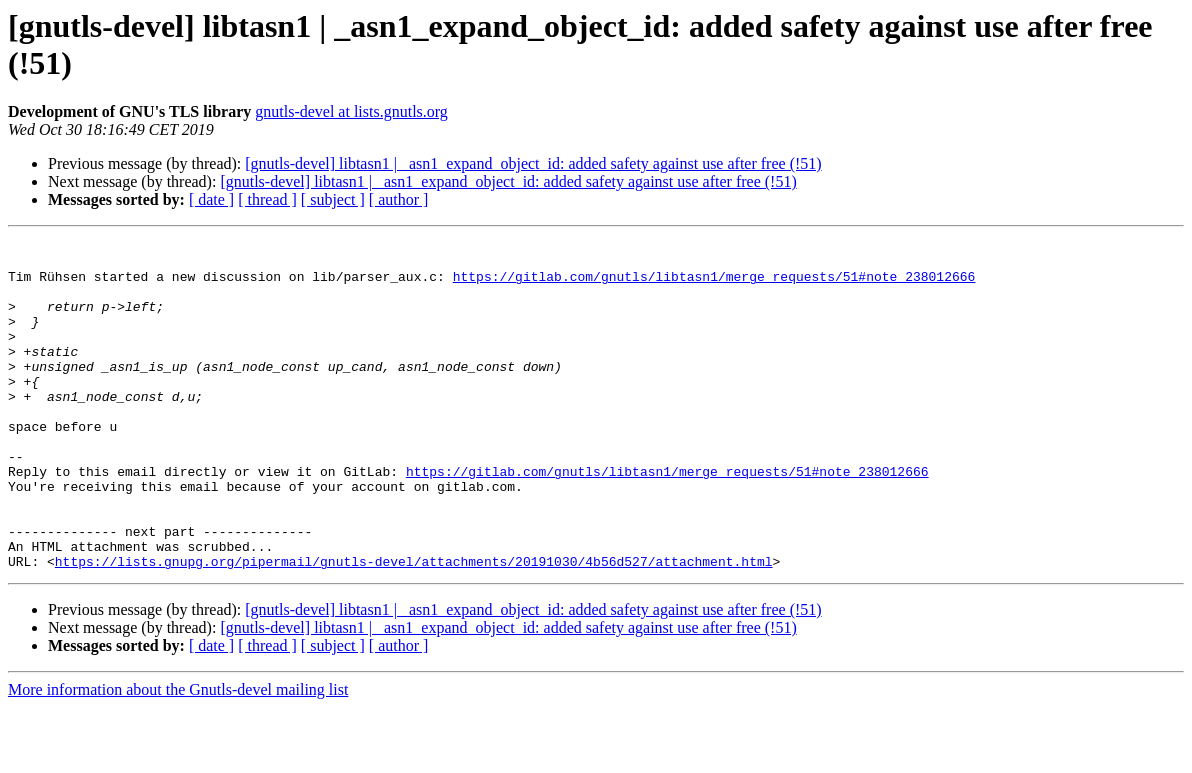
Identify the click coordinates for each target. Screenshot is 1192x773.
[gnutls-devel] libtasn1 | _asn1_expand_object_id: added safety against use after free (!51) (533, 163)
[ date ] (211, 199)
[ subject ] (333, 199)
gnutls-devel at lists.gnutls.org (351, 111)
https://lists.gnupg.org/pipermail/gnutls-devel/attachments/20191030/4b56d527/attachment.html (414, 627)
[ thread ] (267, 199)
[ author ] (399, 199)
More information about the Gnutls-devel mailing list (178, 755)
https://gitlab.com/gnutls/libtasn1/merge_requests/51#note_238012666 (714, 285)
